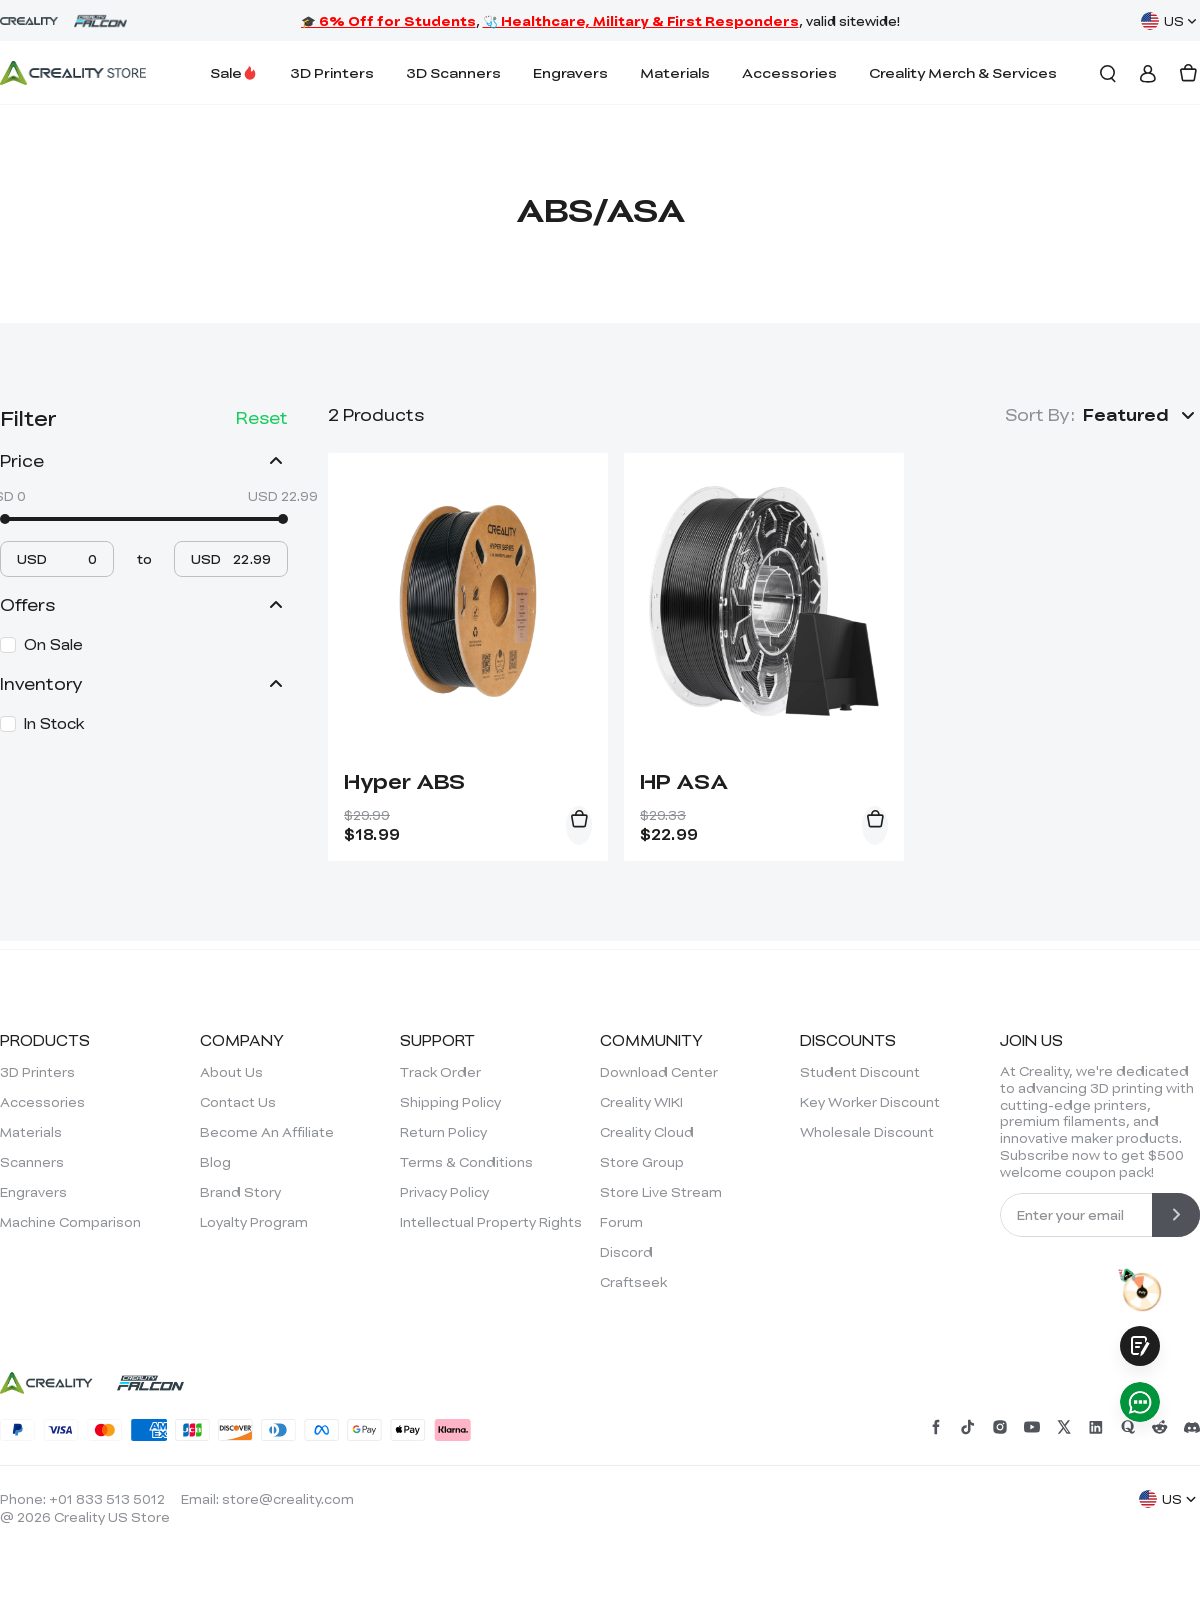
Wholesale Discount (867, 1132)
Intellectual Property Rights (491, 1222)
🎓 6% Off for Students (388, 21)
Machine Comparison (70, 1222)
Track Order (440, 1072)
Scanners (32, 1162)
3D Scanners (453, 72)
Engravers (570, 72)
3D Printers (332, 72)
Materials (675, 72)
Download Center (659, 1072)
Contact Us (238, 1102)
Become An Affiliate (267, 1132)
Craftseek (633, 1282)
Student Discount (860, 1072)
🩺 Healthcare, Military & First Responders (641, 21)
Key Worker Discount (870, 1102)
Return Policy (443, 1132)
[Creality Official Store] (73, 73)
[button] (1141, 415)
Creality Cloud (647, 1132)
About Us (231, 1072)
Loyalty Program (254, 1222)
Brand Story (240, 1192)
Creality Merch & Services (963, 72)
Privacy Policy (444, 1192)
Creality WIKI (641, 1102)
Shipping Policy (450, 1102)
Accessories (789, 72)
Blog (215, 1162)
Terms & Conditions (466, 1162)
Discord (626, 1252)
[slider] (5, 519)
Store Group (642, 1162)
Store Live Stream (661, 1192)
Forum (621, 1222)
